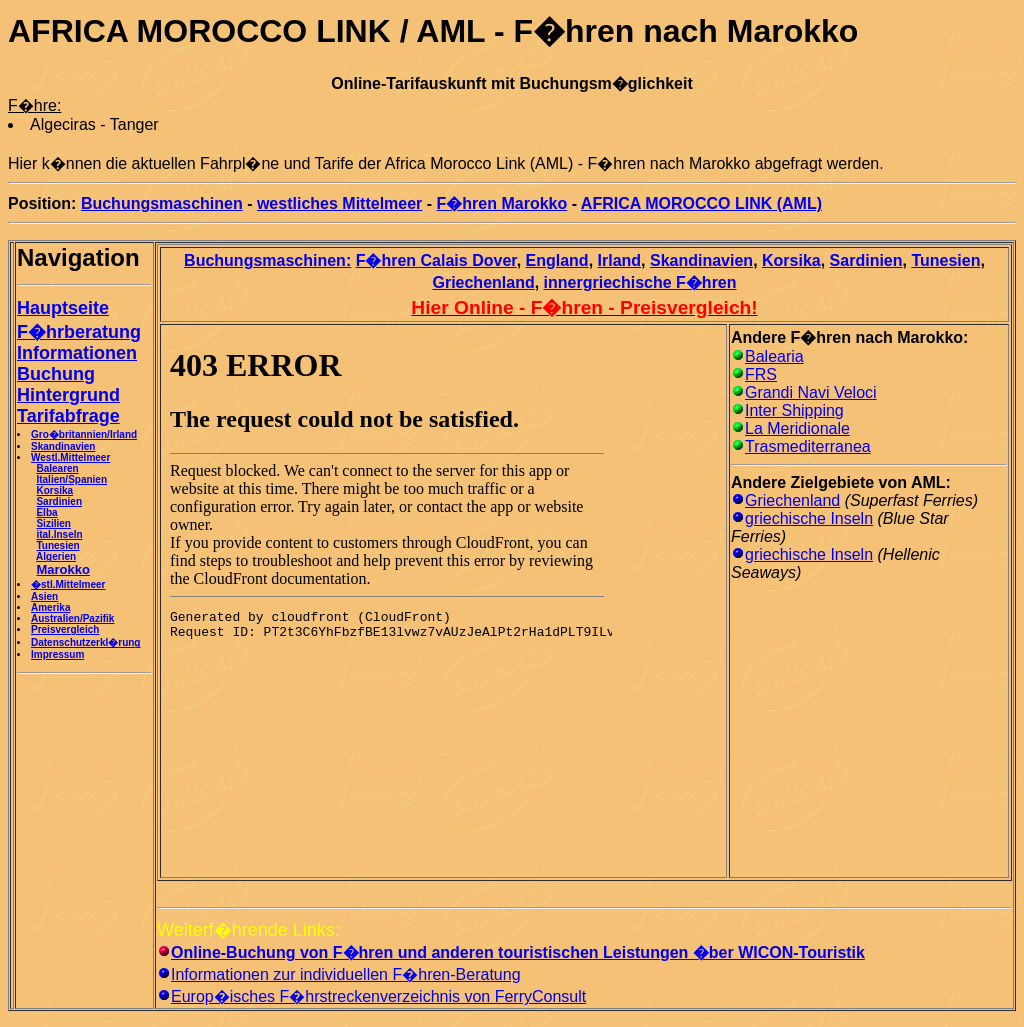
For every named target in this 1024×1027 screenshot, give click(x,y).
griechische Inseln (809, 518)
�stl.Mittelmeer (68, 584)
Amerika (50, 607)
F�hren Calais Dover (436, 260)
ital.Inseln (59, 534)
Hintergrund (68, 395)
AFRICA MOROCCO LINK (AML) (701, 203)
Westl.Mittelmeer (70, 457)
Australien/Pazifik (72, 618)
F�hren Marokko (502, 203)
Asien (44, 596)
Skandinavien (63, 446)
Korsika (54, 490)
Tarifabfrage (68, 416)
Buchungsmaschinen (162, 203)
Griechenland (483, 282)
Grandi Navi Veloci (811, 392)
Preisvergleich (65, 629)
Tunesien (57, 545)
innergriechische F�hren (640, 282)
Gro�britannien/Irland (84, 434)
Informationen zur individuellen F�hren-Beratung (346, 974)
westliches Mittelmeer (339, 203)
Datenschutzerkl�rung (85, 642)
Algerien (56, 556)
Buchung (56, 374)
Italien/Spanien (71, 479)
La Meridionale (797, 428)
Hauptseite (63, 308)
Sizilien (53, 523)
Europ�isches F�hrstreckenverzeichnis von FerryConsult (378, 996)
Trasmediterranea (808, 446)
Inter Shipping (794, 410)
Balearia (774, 356)
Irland (620, 260)
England (557, 260)
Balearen (57, 468)
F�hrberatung (79, 332)
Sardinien (59, 501)
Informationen (77, 353)
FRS (761, 374)
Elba (46, 512)
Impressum (57, 654)
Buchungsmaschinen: (267, 260)
